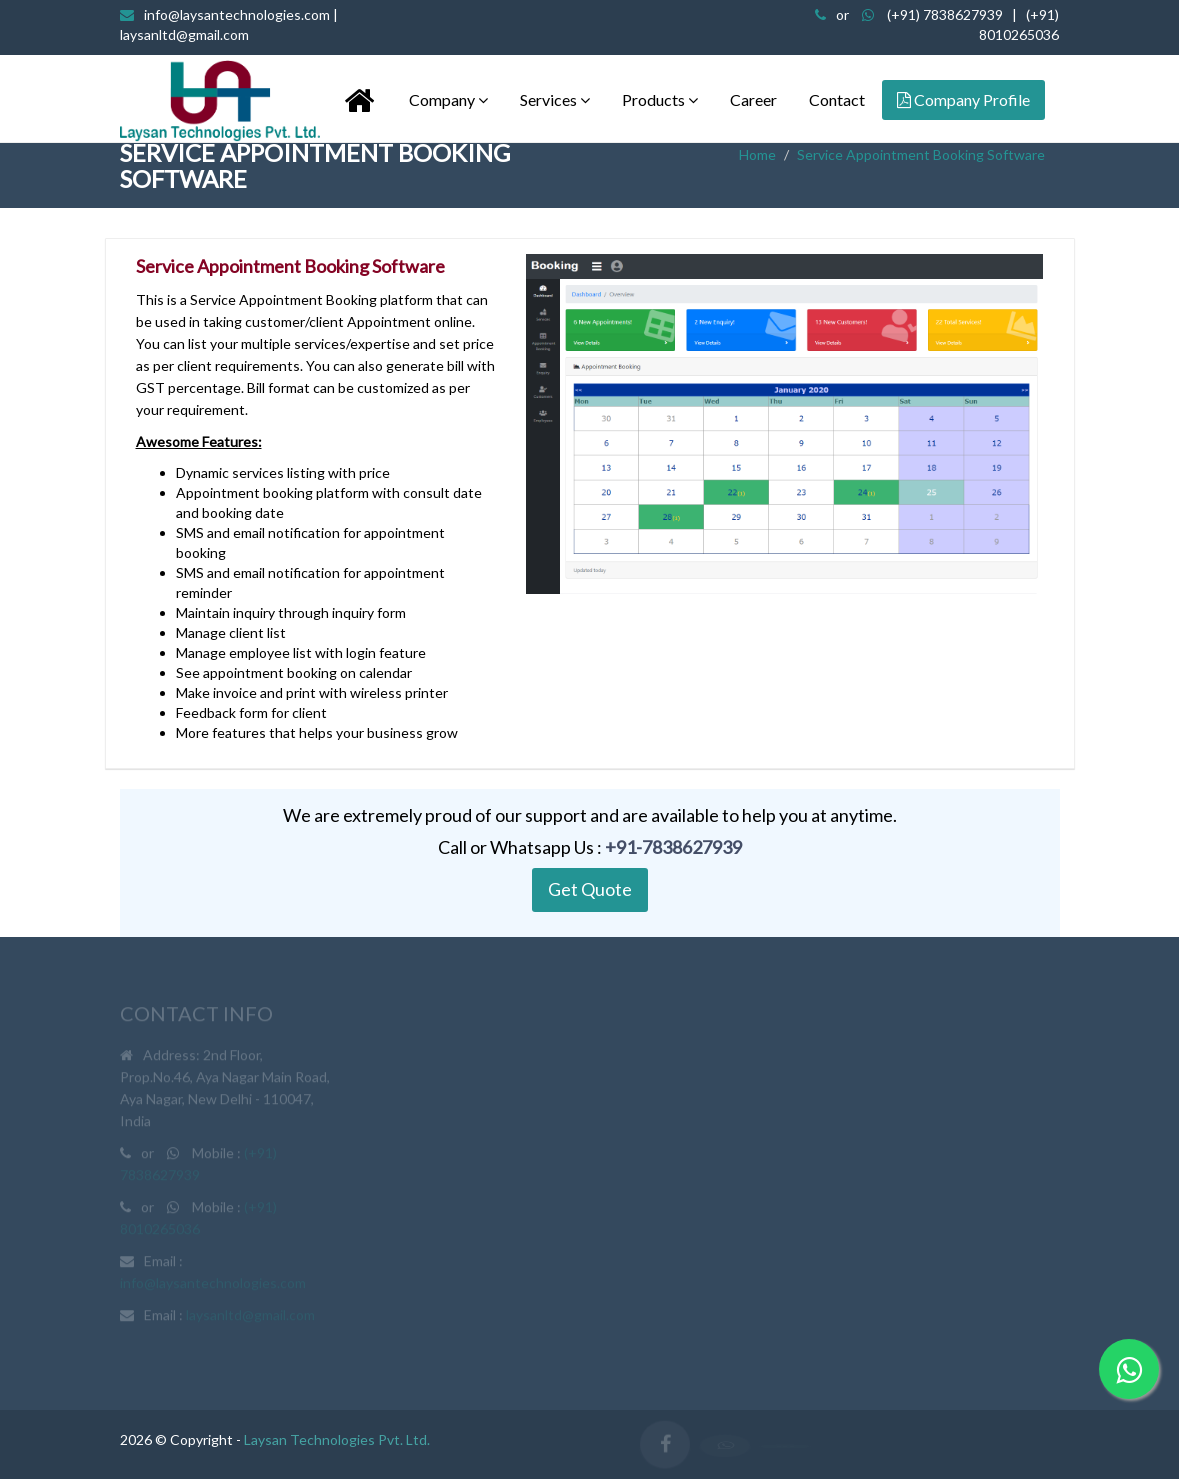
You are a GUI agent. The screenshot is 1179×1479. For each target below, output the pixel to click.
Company (448, 99)
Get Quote (590, 889)
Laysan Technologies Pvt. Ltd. (337, 1439)
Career (753, 99)
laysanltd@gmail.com (250, 1318)
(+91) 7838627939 (945, 14)
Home (757, 154)
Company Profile (963, 99)
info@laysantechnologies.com (213, 1286)
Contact (837, 99)
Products (660, 99)
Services (555, 99)
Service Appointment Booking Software (921, 154)
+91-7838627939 (673, 847)
